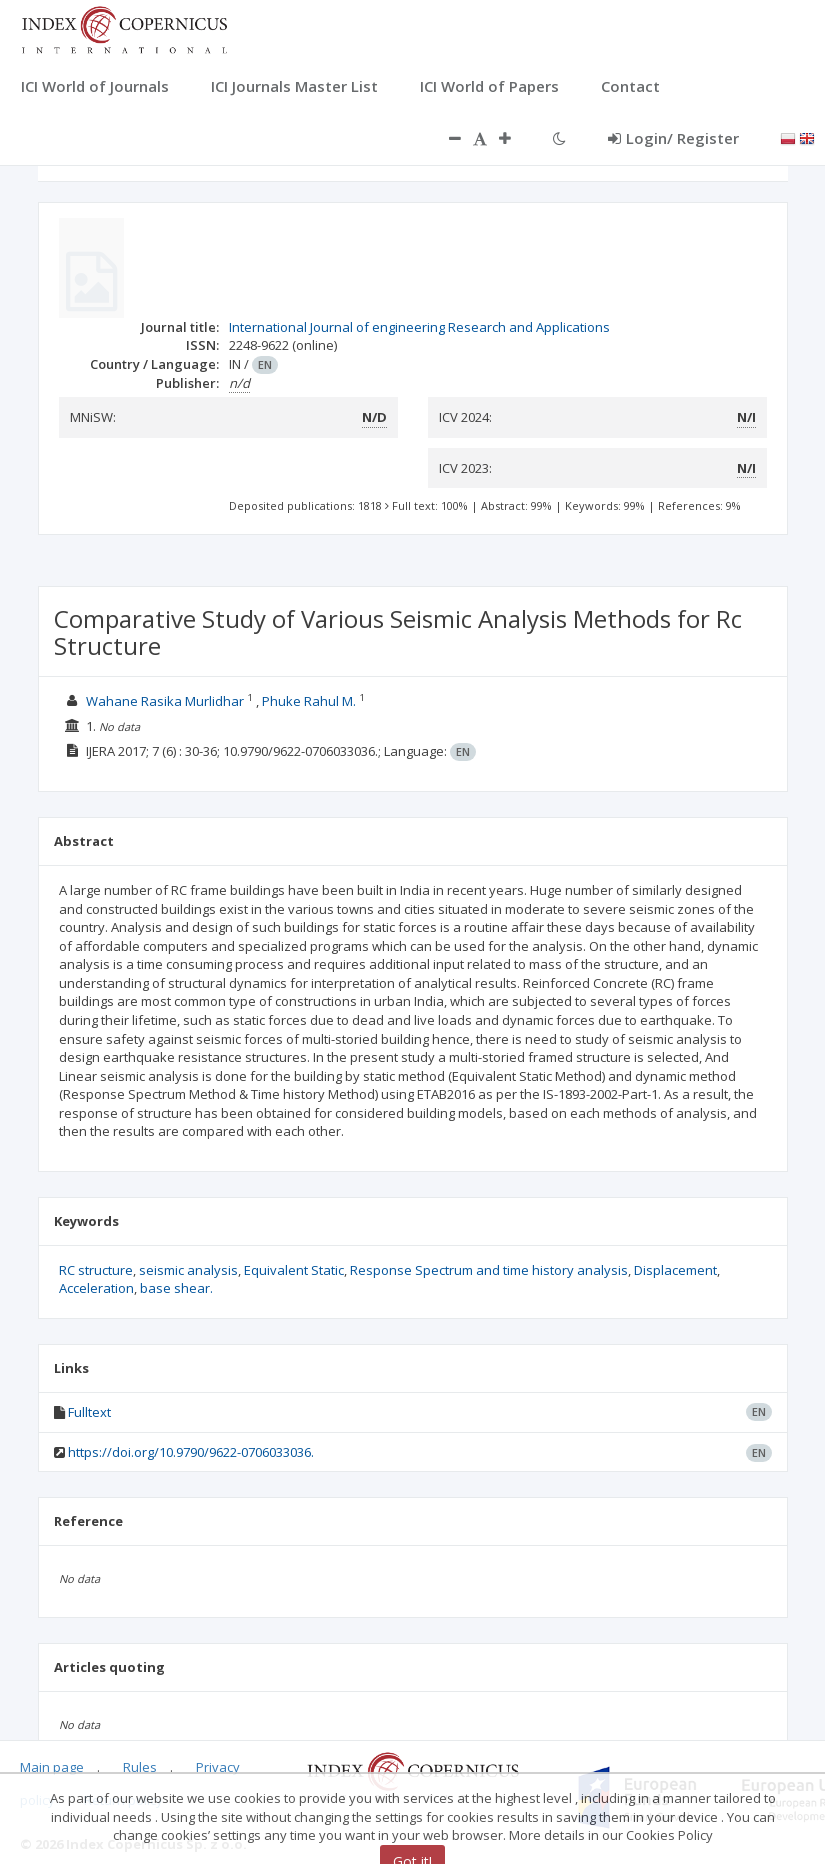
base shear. (176, 1288)
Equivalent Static (294, 1270)
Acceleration (96, 1288)
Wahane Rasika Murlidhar (165, 701)
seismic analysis (188, 1270)
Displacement (675, 1270)
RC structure (96, 1270)
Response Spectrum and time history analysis (489, 1270)
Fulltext (89, 1412)
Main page (52, 1767)
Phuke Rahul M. (309, 701)
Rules (140, 1767)
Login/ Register (673, 138)
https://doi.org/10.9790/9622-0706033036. (191, 1452)
